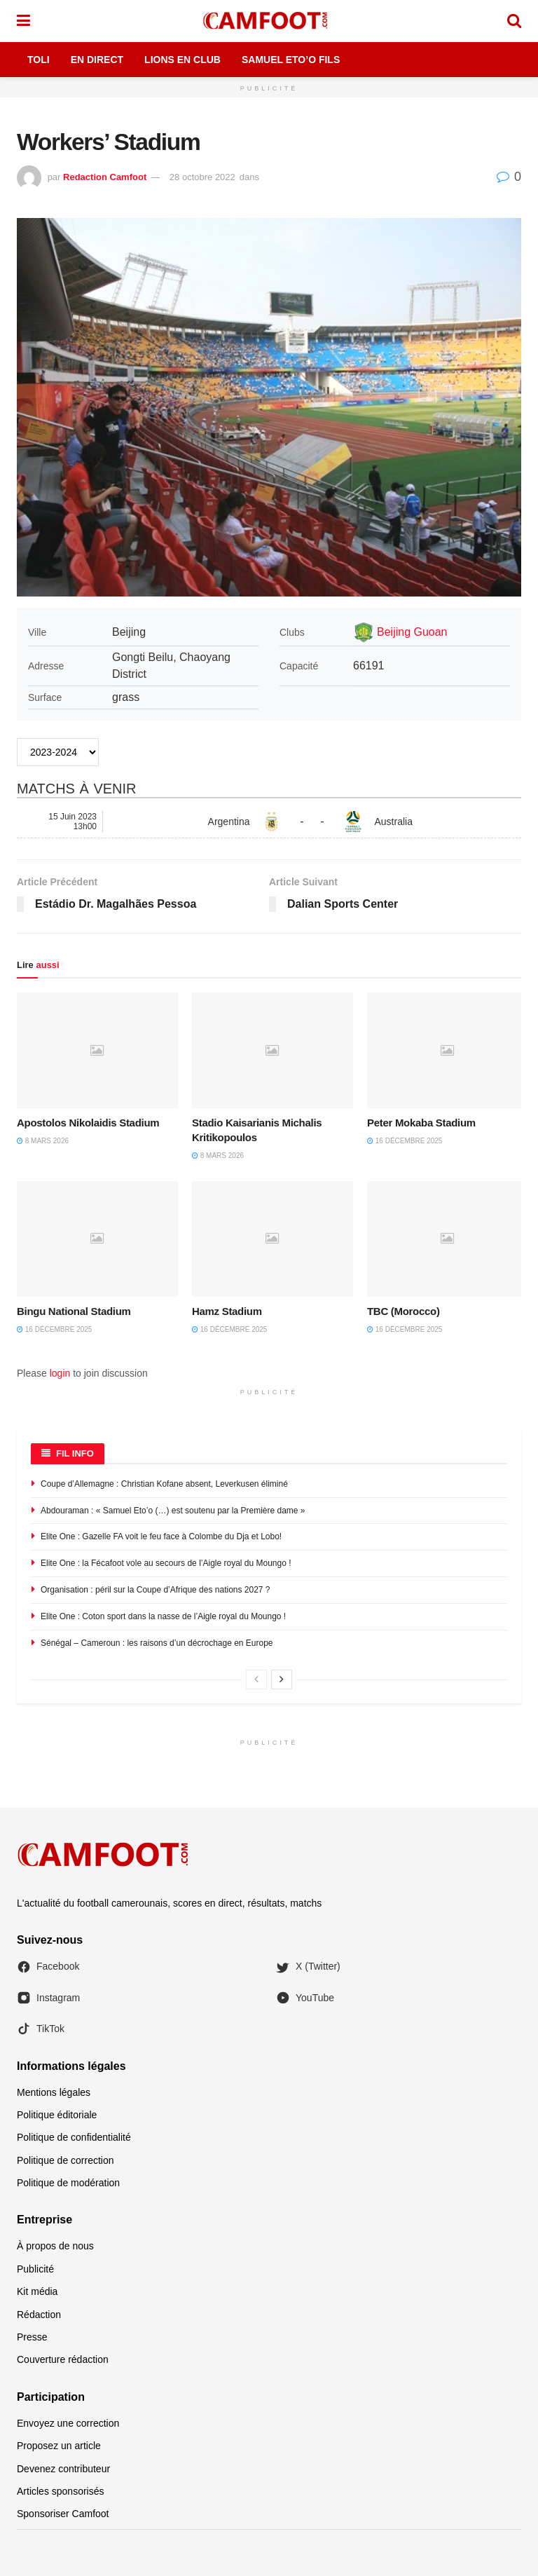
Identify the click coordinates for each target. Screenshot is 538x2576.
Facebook (48, 1967)
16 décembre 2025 (404, 1141)
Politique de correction (65, 2160)
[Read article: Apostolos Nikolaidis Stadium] (97, 1050)
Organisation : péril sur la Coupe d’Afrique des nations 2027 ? (155, 1590)
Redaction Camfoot (104, 177)
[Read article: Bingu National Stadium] (97, 1238)
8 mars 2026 (43, 1141)
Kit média (37, 2291)
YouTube (305, 1998)
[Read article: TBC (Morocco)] (447, 1238)
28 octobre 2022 (202, 177)
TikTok (40, 2029)
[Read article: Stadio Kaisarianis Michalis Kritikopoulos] (272, 1050)
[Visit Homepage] (268, 21)
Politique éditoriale (57, 2114)
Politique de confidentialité (74, 2137)
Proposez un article (59, 2445)
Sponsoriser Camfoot (63, 2513)
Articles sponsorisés (60, 2491)
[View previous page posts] (256, 1679)
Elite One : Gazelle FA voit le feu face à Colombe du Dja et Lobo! (161, 1536)
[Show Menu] (23, 21)
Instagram (48, 1998)
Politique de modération (68, 2182)
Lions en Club (182, 59)
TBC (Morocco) (403, 1311)
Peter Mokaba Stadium (421, 1123)
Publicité (35, 2269)
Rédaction (39, 2314)
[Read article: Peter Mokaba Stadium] (447, 1050)
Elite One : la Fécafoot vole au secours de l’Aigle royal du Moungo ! (166, 1563)
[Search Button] (514, 21)
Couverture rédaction (63, 2359)
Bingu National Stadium (74, 1311)
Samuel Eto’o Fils (291, 59)
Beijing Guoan (412, 632)
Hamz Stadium (227, 1311)
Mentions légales (53, 2092)
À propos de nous (55, 2245)
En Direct (97, 59)
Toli (38, 59)
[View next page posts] (281, 1679)
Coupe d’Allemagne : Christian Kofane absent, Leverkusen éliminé (164, 1484)
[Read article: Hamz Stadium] (272, 1238)
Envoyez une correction (68, 2423)
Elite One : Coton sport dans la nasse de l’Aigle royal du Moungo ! (163, 1616)
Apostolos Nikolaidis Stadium (88, 1123)
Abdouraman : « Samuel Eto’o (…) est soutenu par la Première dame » (173, 1510)
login (60, 1373)
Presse (32, 2337)
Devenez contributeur (63, 2468)
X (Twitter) (308, 1967)
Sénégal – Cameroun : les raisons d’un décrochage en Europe (157, 1643)
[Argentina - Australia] (269, 821)
